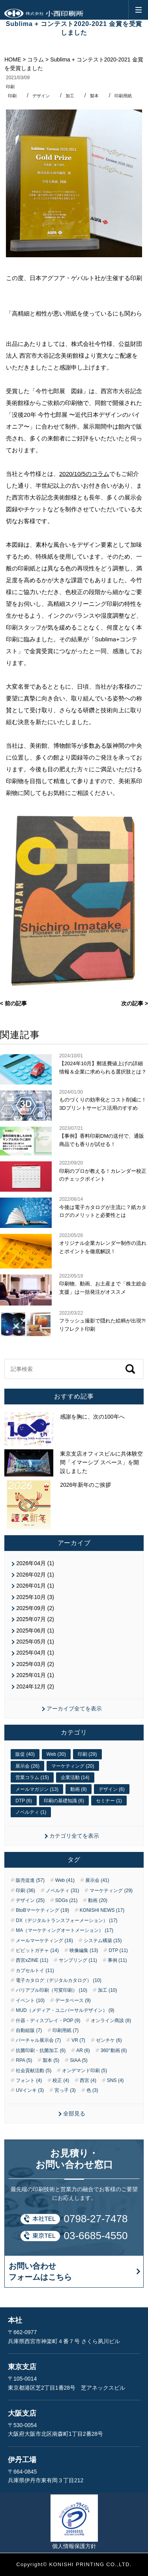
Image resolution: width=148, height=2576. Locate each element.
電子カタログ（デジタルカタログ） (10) (58, 1980)
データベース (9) (73, 2000)
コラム (35, 59)
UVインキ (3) (30, 2090)
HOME (12, 59)
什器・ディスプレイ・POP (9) (48, 2020)
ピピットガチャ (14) (37, 1950)
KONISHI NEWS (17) (102, 1910)
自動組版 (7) (29, 2030)
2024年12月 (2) (35, 1686)
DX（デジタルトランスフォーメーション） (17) (66, 1920)
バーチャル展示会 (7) (38, 2040)
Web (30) (56, 1754)
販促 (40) (25, 1754)
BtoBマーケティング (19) (42, 1910)
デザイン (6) (112, 1789)
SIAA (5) (79, 2060)
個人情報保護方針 (74, 2546)
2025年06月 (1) (35, 1630)
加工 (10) (107, 1990)
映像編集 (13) (83, 1950)
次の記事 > (134, 1003)
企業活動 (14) (75, 1777)
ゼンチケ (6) (109, 2040)
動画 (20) (97, 1900)
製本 (94, 95)
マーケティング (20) (72, 1766)
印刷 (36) (25, 1890)
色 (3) (92, 2090)
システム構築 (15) (103, 1940)
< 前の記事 (13, 1003)
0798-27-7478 (96, 2219)
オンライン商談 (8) (111, 2020)
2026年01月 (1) (35, 1585)
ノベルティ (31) (62, 1890)
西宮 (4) (88, 2080)
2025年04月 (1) (35, 1652)
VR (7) (78, 2040)
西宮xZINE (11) (32, 1960)
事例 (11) (117, 1960)
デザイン (41, 95)
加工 (70, 95)
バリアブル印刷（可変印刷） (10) (51, 1990)
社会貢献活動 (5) (33, 2070)
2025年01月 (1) (35, 1675)
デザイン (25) (30, 1900)
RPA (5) (24, 2060)
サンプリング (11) (78, 1960)
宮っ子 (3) (65, 2090)
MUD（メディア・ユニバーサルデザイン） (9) (65, 2010)
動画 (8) (78, 1789)
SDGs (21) (66, 1900)
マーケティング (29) (111, 1890)
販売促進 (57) (30, 1880)
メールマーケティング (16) (44, 1940)
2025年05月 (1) (35, 1641)
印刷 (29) (87, 1754)
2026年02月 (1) (35, 1574)
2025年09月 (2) (35, 1608)
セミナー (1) (109, 1800)
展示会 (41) (97, 1880)
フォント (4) (29, 2080)
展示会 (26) (27, 1766)
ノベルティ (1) (30, 1812)
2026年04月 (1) (35, 1563)
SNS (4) (115, 2080)
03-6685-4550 (96, 2236)
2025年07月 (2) (35, 1619)
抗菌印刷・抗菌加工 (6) (41, 2050)
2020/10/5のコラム (84, 473)
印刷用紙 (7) (65, 2030)
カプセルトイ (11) (35, 1970)
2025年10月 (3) (35, 1597)
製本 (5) (51, 2060)
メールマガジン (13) (36, 1789)
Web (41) (65, 1880)
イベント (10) (30, 2000)
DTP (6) (23, 1800)
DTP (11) (118, 1950)
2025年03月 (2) (35, 1664)
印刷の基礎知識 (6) (64, 1800)
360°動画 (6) (114, 2050)
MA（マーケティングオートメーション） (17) (64, 1930)
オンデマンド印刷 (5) (84, 2070)
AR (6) (83, 2050)
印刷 (10, 86)
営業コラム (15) (32, 1777)
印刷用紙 (123, 95)
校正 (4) (60, 2080)
